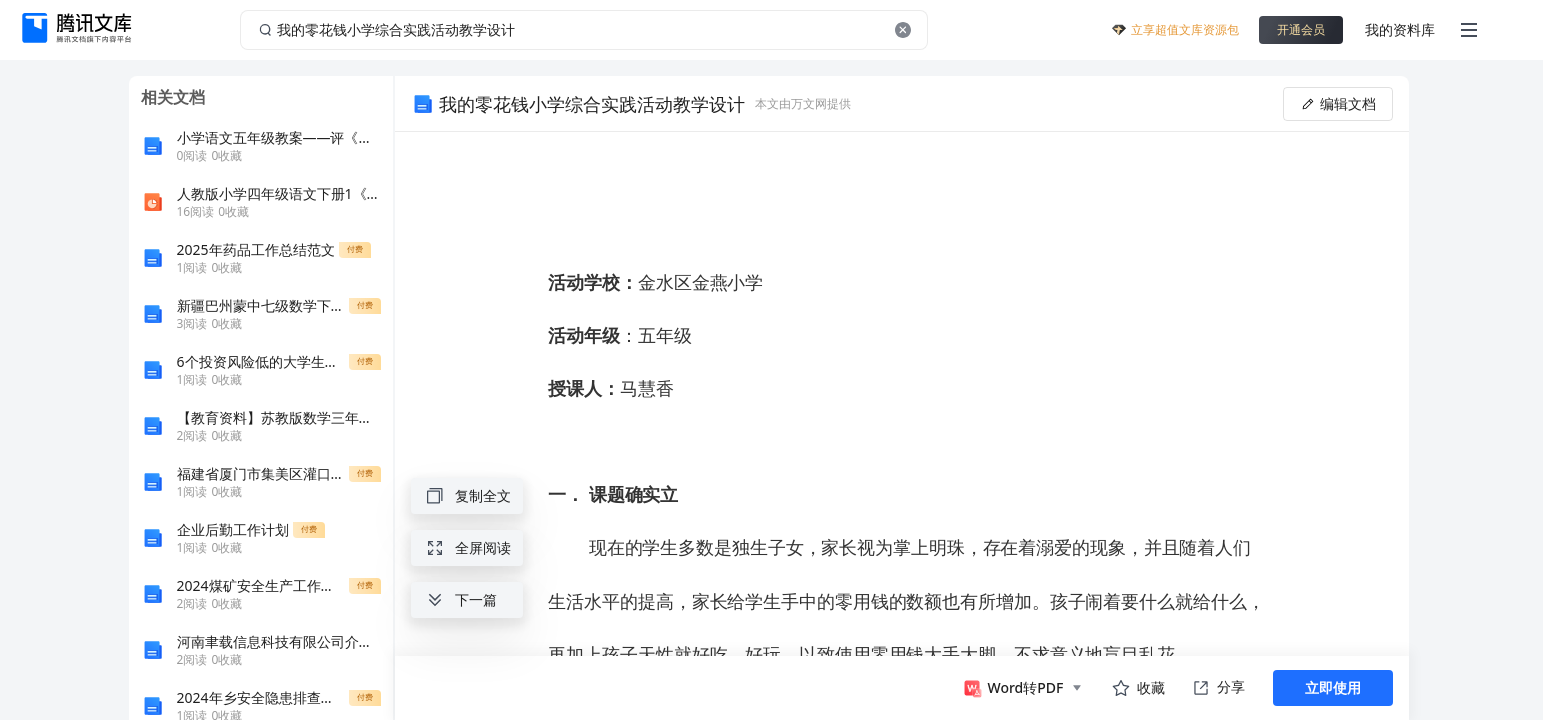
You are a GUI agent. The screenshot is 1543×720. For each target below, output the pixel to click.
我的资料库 (1400, 29)
